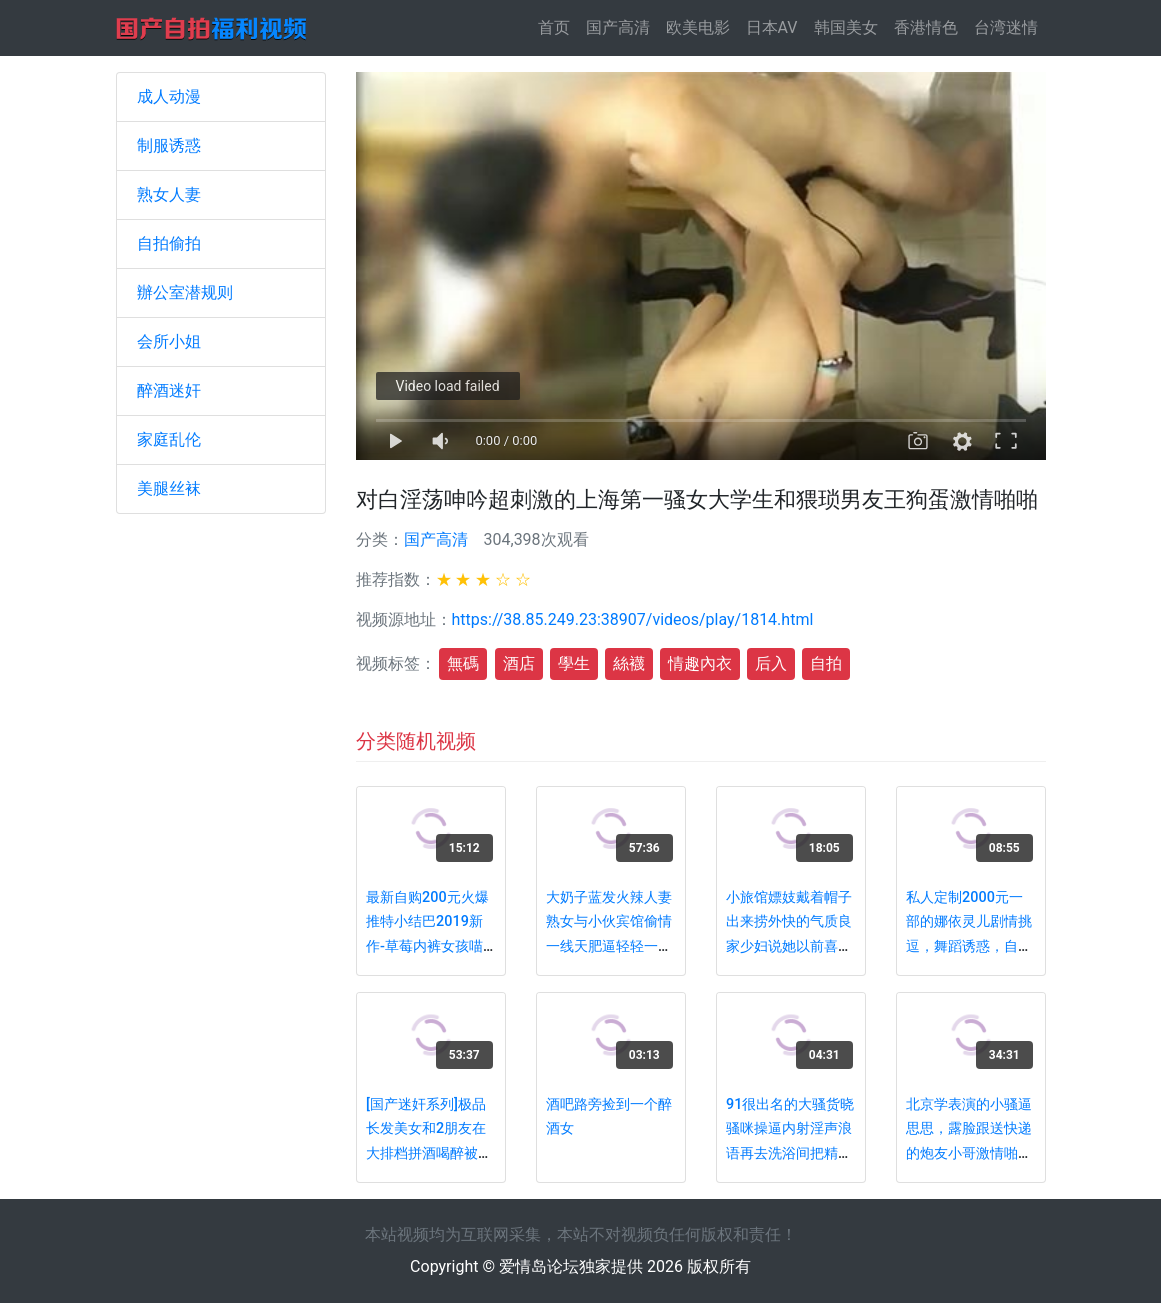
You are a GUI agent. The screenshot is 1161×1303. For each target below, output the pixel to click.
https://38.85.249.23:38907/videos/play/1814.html (633, 619)
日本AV (772, 27)
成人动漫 (169, 96)
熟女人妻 (169, 194)
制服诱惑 (169, 145)
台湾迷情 (1006, 27)
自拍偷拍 (169, 243)
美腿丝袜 (169, 488)
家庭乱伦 (169, 439)
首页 (558, 26)
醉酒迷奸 (169, 390)
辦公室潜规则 (185, 292)
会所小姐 (169, 341)
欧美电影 (698, 27)
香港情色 (926, 27)
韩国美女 (846, 27)
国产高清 (618, 27)
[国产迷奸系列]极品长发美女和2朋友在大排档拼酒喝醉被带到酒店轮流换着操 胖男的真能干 (429, 1153)
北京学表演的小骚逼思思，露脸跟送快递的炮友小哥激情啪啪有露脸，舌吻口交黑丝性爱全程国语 (969, 1153)
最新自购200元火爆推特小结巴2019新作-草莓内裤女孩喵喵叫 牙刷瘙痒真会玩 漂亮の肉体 (427, 946)
